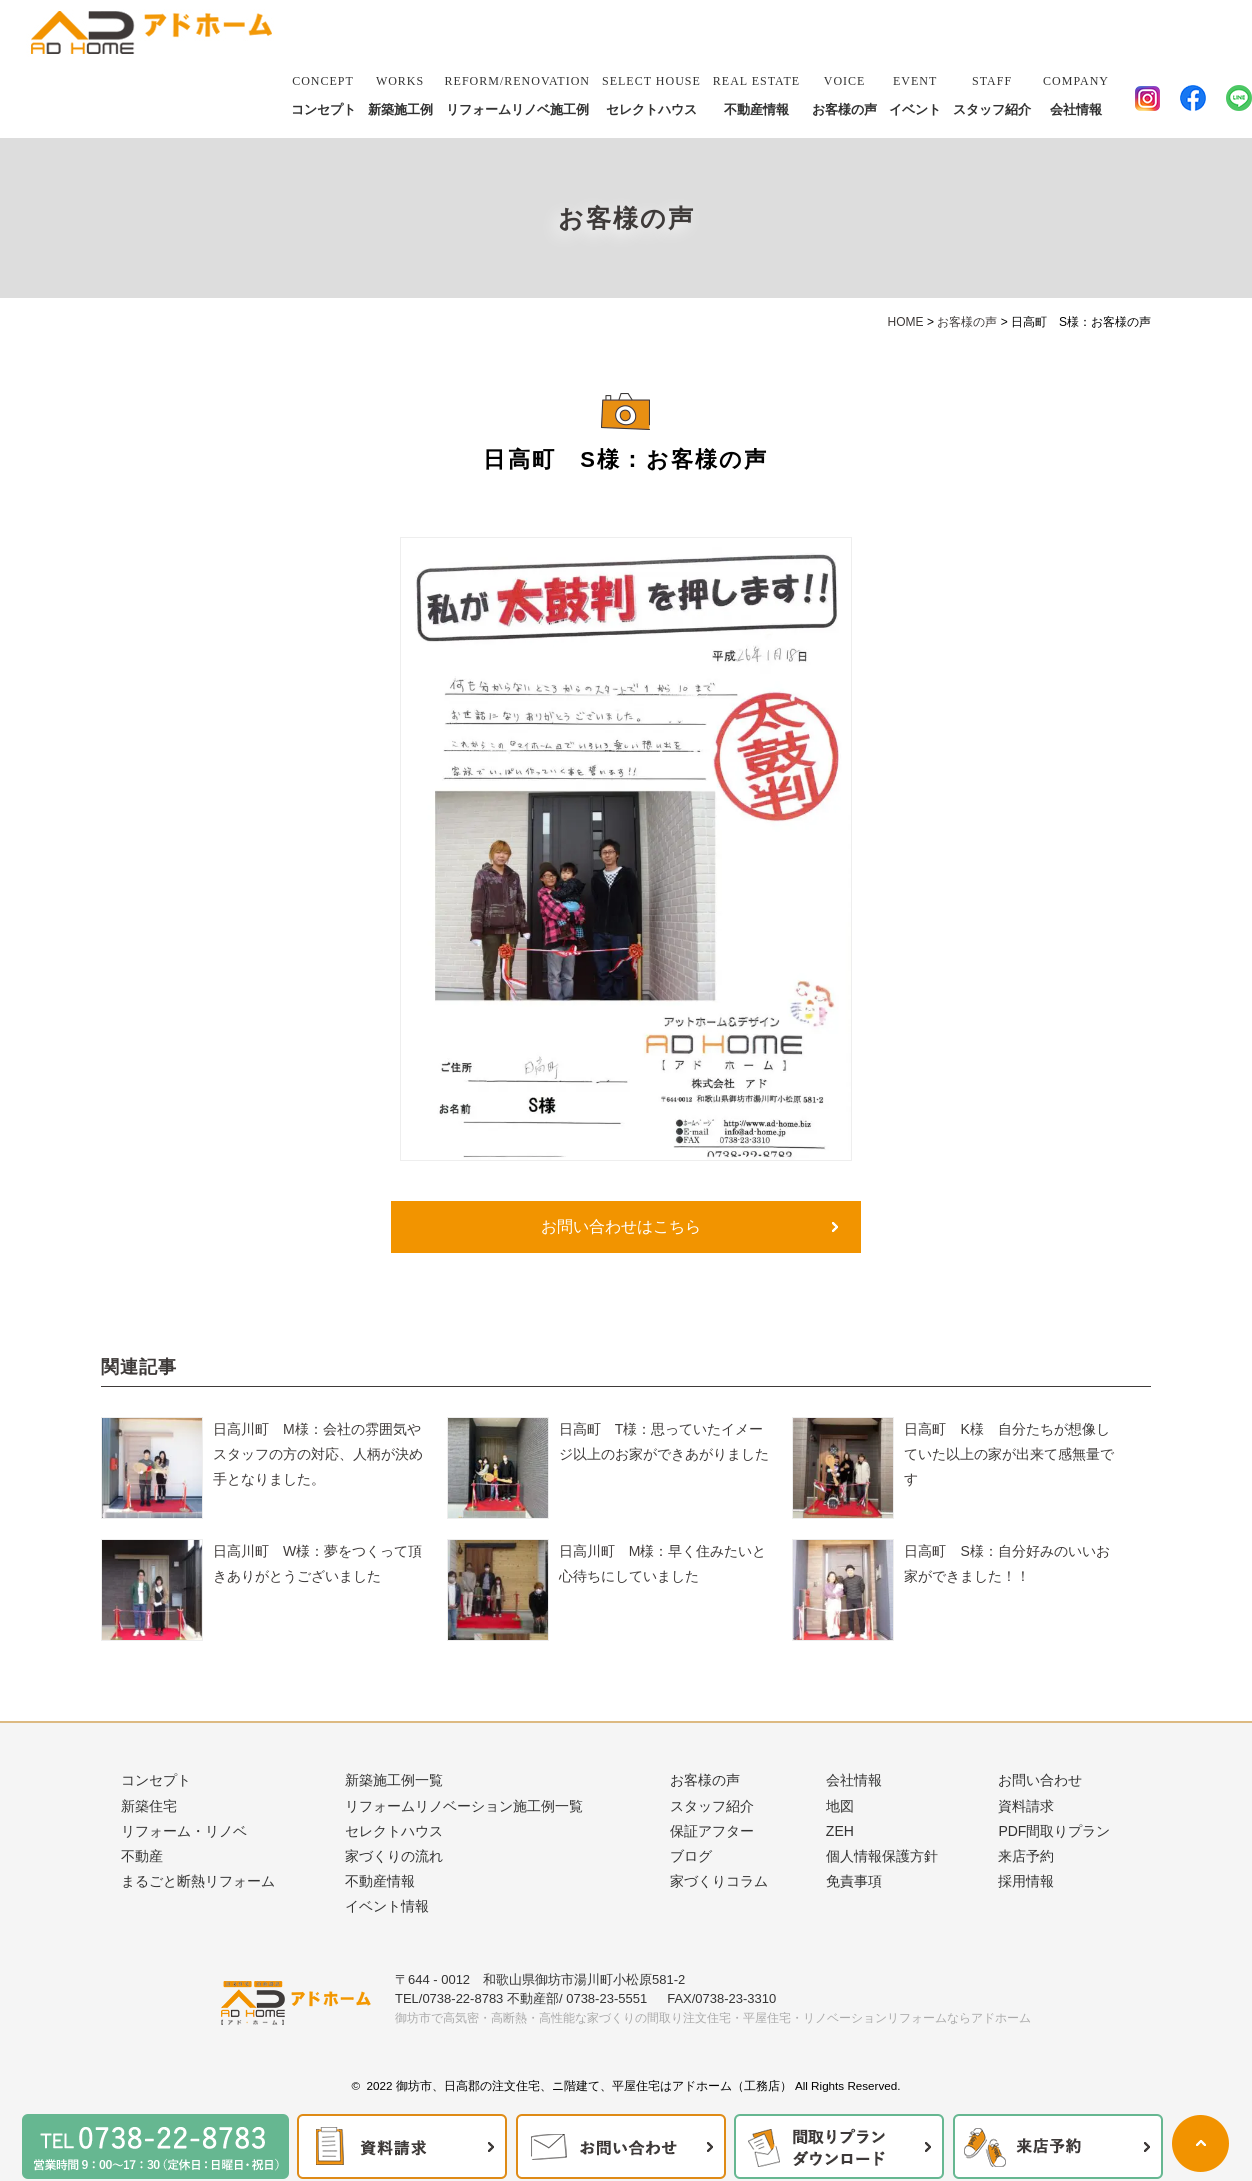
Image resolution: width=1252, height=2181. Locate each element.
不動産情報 (756, 92)
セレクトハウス (651, 92)
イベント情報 (387, 1906)
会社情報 (1076, 92)
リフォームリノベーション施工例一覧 (464, 1806)
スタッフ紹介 (992, 92)
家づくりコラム (719, 1881)
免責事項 (854, 1881)
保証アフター (712, 1831)
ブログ (691, 1856)
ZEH (840, 1831)
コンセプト (323, 92)
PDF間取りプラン (1054, 1831)
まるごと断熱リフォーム (198, 1881)
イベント (915, 92)
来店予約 (1026, 1856)
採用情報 (1026, 1881)
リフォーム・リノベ (184, 1831)
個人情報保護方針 (882, 1856)
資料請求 (1026, 1806)
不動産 (142, 1856)
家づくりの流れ (394, 1856)
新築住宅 (149, 1806)
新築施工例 (400, 92)
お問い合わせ (1040, 1780)
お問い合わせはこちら (621, 1226)
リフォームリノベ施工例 (517, 92)
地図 (840, 1806)
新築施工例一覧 (394, 1780)
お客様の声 (844, 92)
